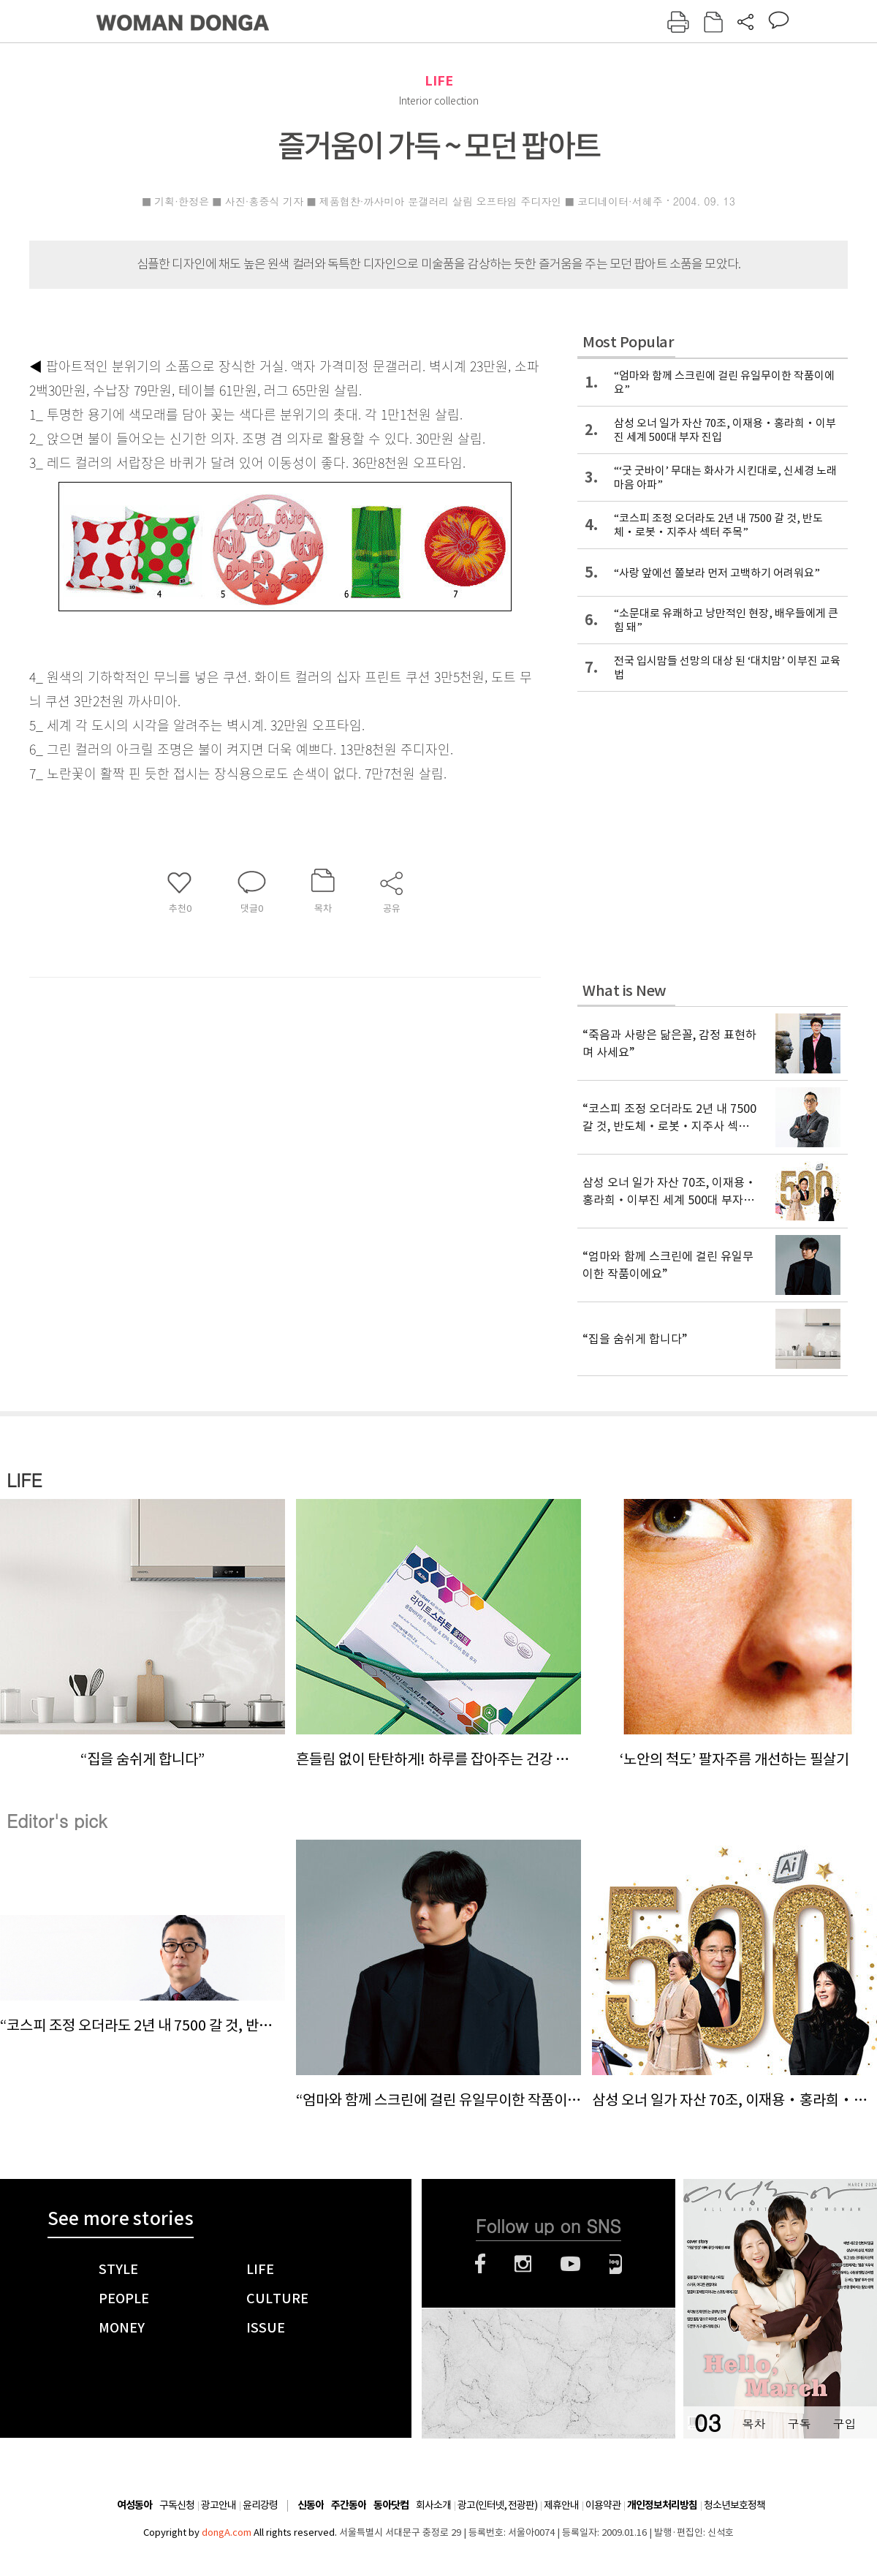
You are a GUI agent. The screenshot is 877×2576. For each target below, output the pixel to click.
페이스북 (480, 2263)
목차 (753, 2423)
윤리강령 (260, 2505)
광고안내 (218, 2505)
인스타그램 (523, 2263)
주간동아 (348, 2505)
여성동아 (134, 2505)
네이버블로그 (616, 2263)
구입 (844, 2423)
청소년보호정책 (734, 2505)
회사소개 (433, 2505)
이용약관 (602, 2505)
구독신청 (176, 2505)
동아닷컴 (391, 2505)
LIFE (439, 80)
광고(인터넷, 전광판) (497, 2505)
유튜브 (570, 2263)
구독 (798, 2423)
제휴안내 (561, 2505)
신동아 (310, 2505)
